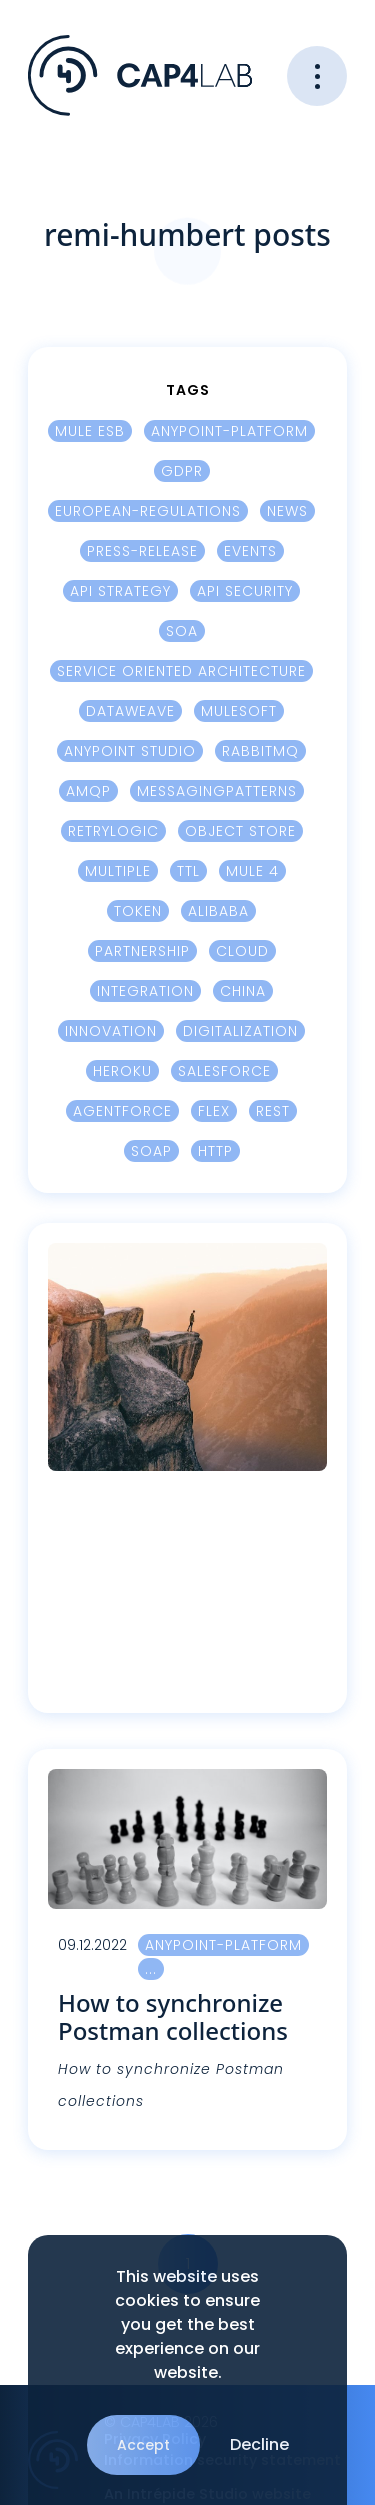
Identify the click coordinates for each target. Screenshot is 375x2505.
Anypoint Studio (130, 751)
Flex (214, 1111)
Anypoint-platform (229, 431)
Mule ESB (90, 431)
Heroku (122, 1071)
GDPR (182, 471)
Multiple (118, 871)
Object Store (240, 831)
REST (273, 1111)
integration (145, 991)
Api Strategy (120, 591)
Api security (245, 591)
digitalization (240, 1031)
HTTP (215, 1151)
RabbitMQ (260, 751)
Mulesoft (239, 711)
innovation (111, 1031)
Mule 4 (252, 871)
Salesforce (224, 1071)
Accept (143, 2445)
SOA (182, 631)
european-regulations (148, 511)
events (250, 551)
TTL (188, 871)
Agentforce (122, 1111)
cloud (242, 951)
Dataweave (130, 711)
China (243, 991)
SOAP (151, 1151)
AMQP (88, 791)
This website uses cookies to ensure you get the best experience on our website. (187, 2324)
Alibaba (218, 911)
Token (138, 911)
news (287, 511)
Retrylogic (113, 831)
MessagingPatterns (217, 791)
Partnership (142, 951)
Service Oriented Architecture (181, 671)
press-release (142, 551)
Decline (259, 2444)
